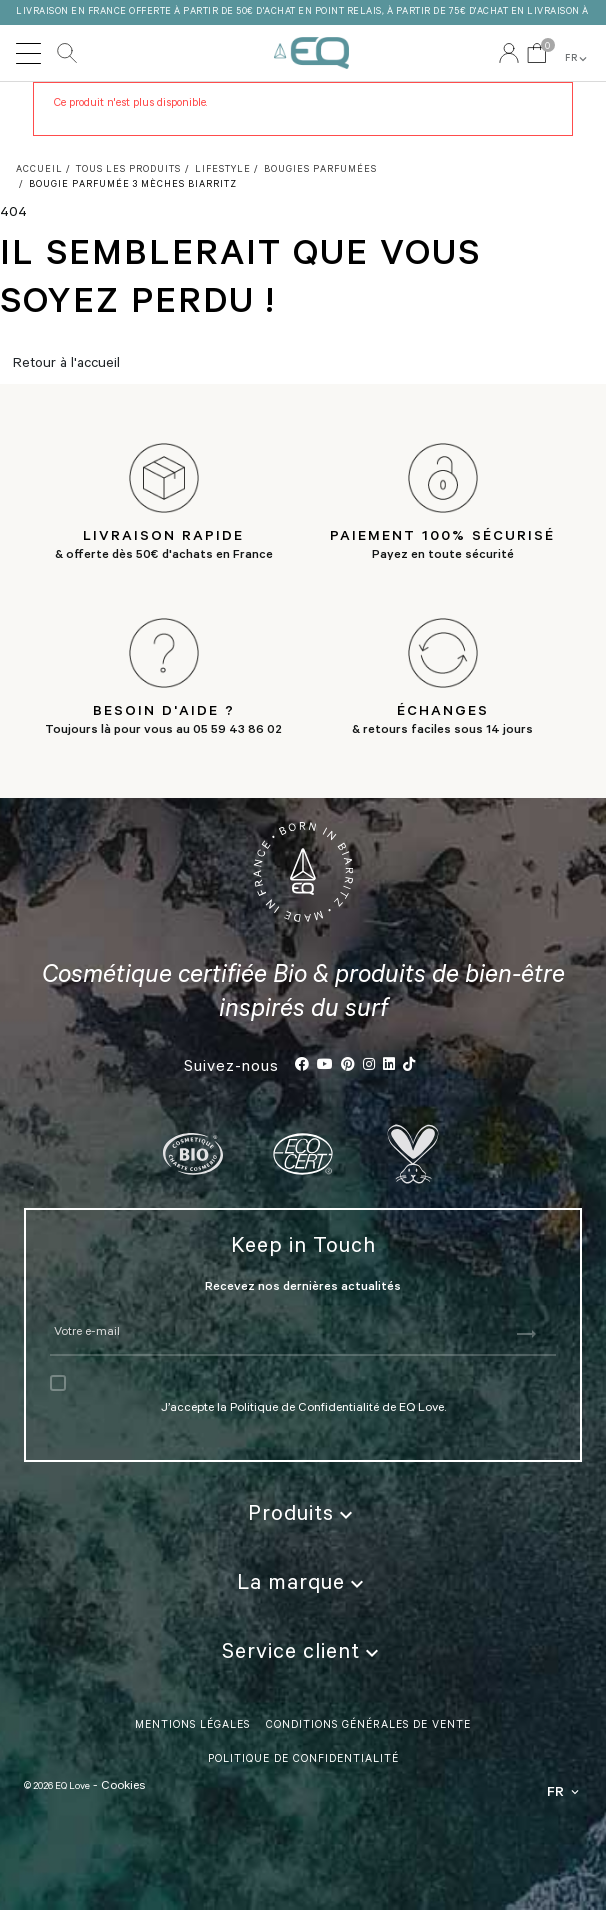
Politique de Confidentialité (304, 1409)
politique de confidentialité (303, 1760)
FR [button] (577, 59)
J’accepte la (195, 1409)
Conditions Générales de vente (368, 1726)
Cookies (123, 1787)
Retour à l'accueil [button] (66, 365)
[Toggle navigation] (28, 53)
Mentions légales (192, 1726)
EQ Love (311, 53)
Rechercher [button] (67, 53)
